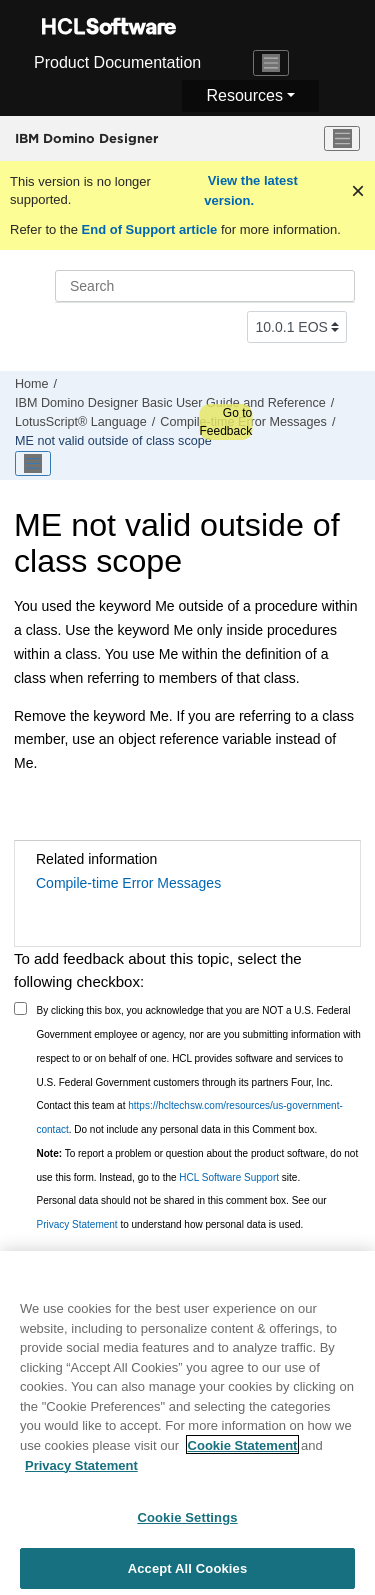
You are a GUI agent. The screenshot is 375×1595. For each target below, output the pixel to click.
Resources (244, 95)
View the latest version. (251, 190)
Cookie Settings (187, 1524)
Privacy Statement (77, 1224)
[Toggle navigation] (271, 63)
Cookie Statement (243, 1452)
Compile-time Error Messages (128, 883)
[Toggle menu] (342, 139)
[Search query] (205, 286)
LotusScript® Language (81, 422)
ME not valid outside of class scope (113, 441)
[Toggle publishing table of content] (33, 464)
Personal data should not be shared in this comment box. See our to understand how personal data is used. (182, 1212)
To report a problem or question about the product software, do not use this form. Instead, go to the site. (198, 1165)
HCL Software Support (229, 1177)
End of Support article (149, 229)
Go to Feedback (225, 422)
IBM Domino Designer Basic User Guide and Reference (170, 403)
